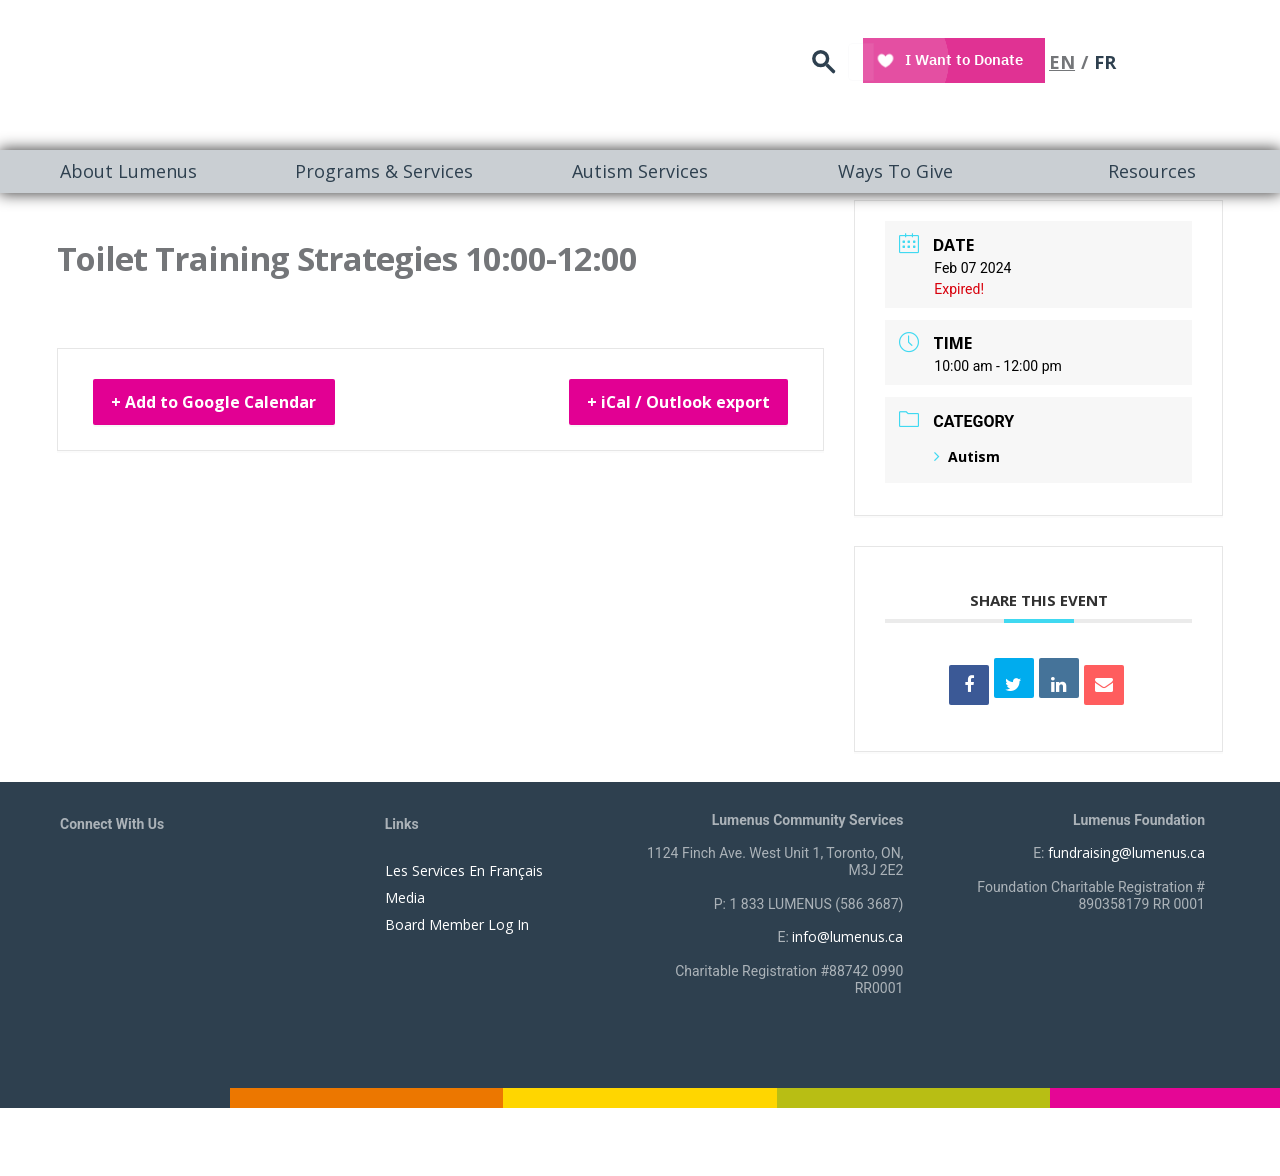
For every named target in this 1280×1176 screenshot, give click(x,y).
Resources (1152, 171)
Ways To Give (895, 171)
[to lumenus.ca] (271, 72)
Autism (967, 456)
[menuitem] (128, 171)
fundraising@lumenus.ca (1126, 852)
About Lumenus (128, 171)
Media (405, 897)
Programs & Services (384, 171)
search (944, 55)
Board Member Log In (457, 924)
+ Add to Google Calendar (236, 404)
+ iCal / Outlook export (657, 404)
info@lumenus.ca (847, 936)
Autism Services (640, 171)
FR (1214, 55)
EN (1171, 55)
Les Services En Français (464, 870)
